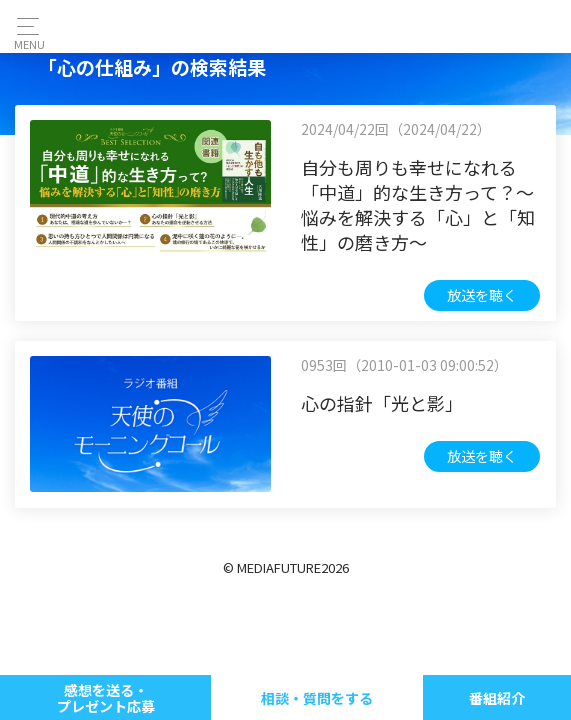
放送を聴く (482, 295)
